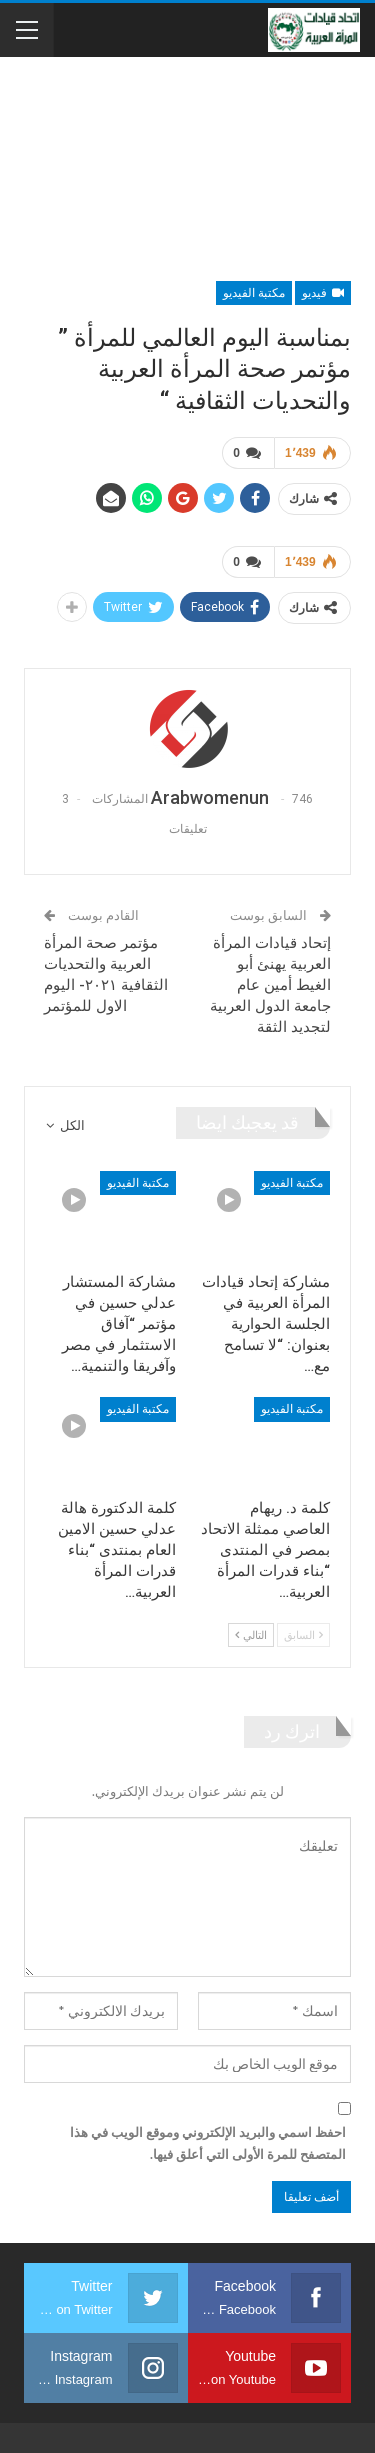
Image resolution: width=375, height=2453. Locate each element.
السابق (303, 1634)
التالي (251, 1634)
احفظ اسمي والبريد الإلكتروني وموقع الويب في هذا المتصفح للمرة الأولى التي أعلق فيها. (208, 2143)
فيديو (323, 293)
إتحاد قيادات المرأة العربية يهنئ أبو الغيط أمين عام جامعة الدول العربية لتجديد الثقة (270, 985)
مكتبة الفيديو (254, 293)
